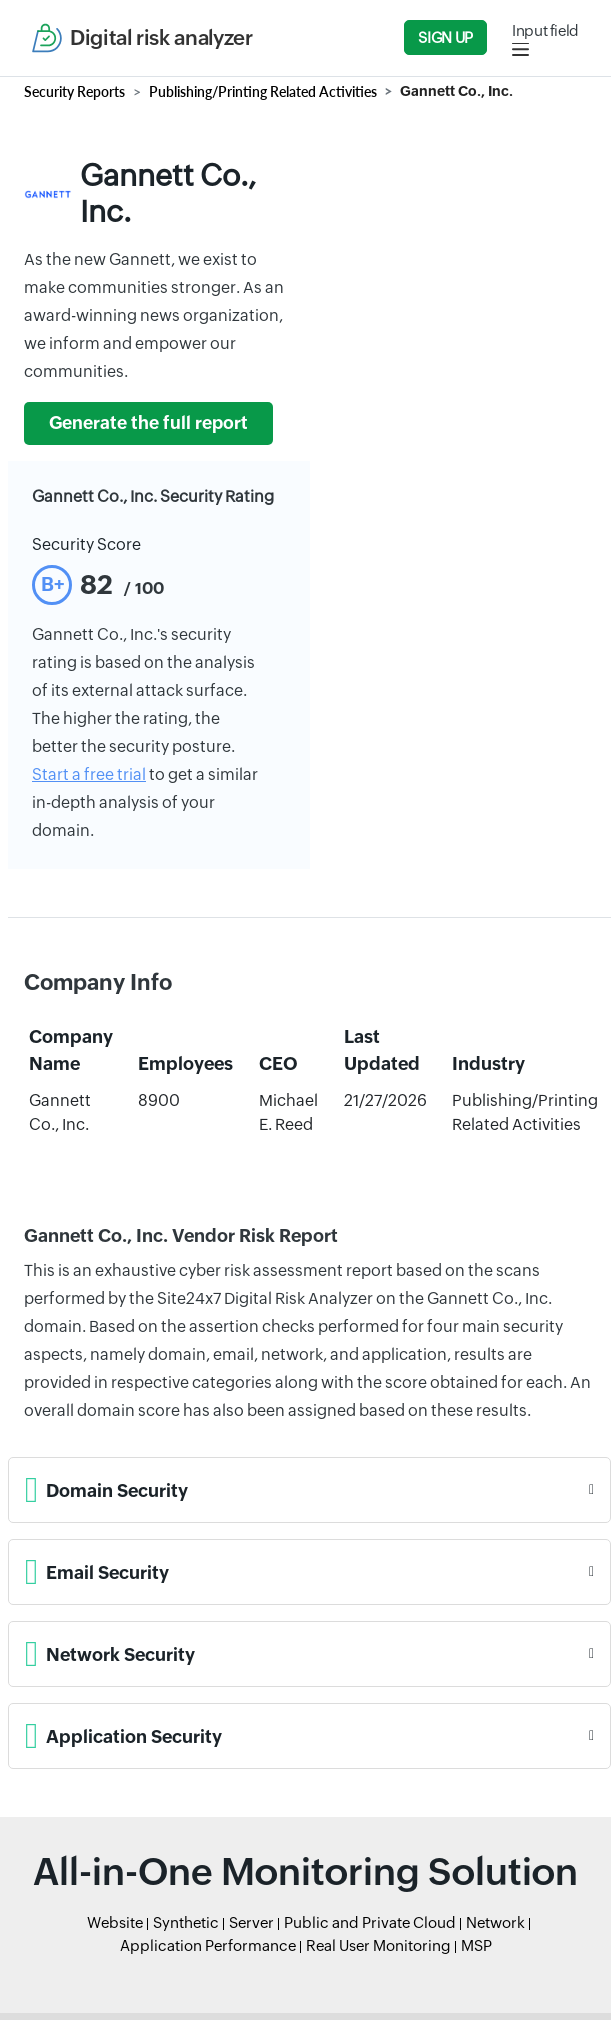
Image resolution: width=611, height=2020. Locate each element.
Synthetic (186, 1922)
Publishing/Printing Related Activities (263, 91)
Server (251, 1922)
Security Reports (74, 91)
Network (495, 1922)
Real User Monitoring (378, 1945)
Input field (545, 30)
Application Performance (208, 1945)
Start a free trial (89, 774)
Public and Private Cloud (370, 1922)
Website (115, 1922)
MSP (476, 1945)
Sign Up (445, 37)
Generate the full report (148, 423)
